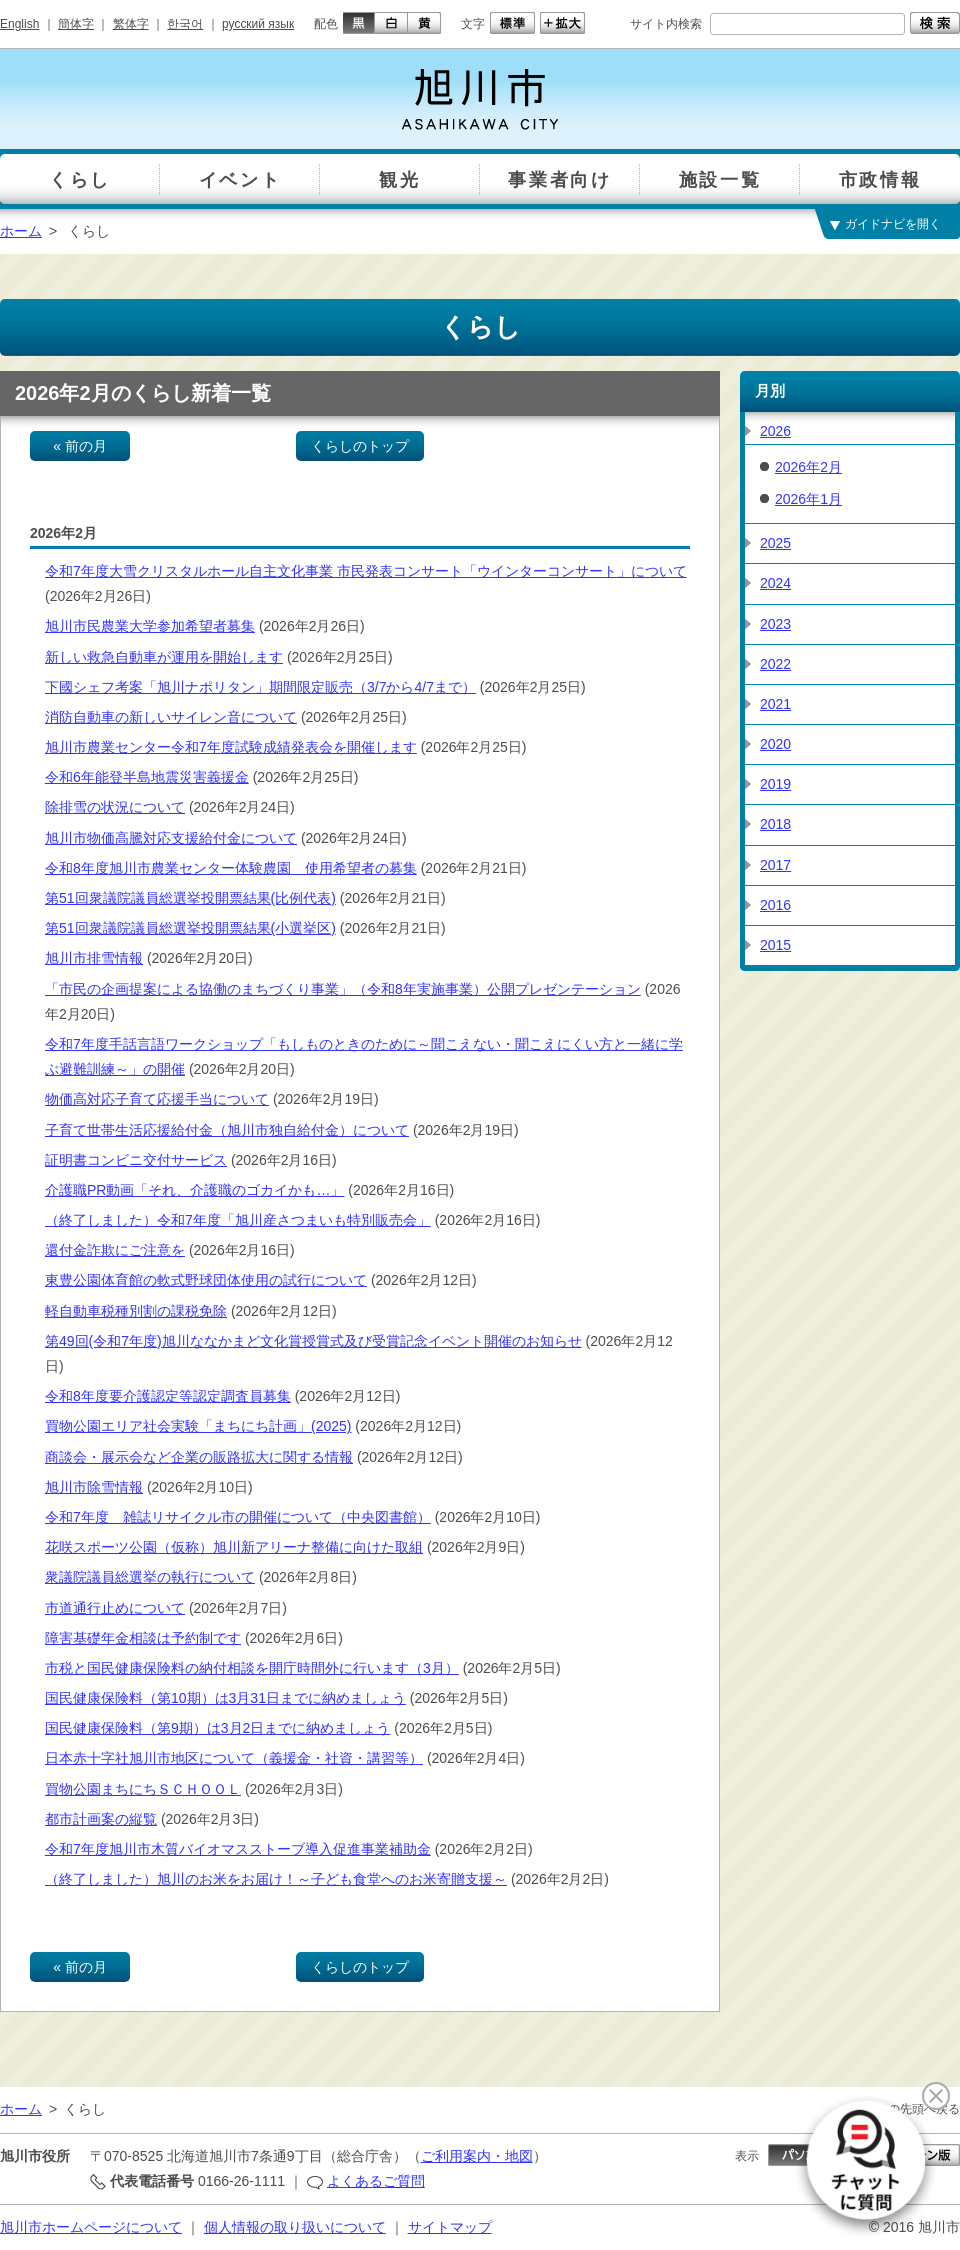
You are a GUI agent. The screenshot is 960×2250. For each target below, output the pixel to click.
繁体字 (131, 24)
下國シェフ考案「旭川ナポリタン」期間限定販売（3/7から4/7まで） (260, 687)
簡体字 (76, 24)
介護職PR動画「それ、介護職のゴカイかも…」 (194, 1190)
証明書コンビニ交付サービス (136, 1160)
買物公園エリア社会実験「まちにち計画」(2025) (198, 1426)
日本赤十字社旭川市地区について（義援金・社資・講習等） (234, 1758)
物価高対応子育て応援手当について (157, 1099)
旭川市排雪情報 (94, 958)
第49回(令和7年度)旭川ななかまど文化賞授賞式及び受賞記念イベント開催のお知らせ (313, 1341)
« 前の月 (80, 446)
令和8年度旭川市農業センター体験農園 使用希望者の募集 (231, 868)
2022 (775, 664)
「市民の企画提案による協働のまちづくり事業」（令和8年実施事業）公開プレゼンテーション (343, 989)
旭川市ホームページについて (91, 2227)
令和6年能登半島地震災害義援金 (147, 777)
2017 (775, 865)
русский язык (258, 24)
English (19, 24)
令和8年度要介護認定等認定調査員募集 (168, 1396)
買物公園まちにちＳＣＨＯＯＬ (143, 1789)
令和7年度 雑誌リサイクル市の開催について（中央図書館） (238, 1517)
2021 (775, 704)
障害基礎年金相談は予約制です (143, 1638)
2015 (775, 945)
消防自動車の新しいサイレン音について (171, 717)
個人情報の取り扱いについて (295, 2227)
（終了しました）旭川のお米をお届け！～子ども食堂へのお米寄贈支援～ (276, 1879)
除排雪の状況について (115, 807)
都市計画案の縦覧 (101, 1819)
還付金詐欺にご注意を (115, 1250)
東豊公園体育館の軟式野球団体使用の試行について (206, 1280)
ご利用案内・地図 (477, 2156)
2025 (775, 543)
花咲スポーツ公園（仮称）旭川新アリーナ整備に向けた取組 (234, 1547)
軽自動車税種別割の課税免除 (136, 1311)
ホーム (21, 231)
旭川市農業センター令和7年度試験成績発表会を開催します (231, 747)
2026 (775, 431)
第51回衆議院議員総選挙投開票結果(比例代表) (190, 898)
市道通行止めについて (115, 1608)
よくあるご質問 (376, 2181)
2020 (775, 744)
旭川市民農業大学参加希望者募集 (150, 626)
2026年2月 (808, 467)
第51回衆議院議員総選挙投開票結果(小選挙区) (190, 928)
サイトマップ (450, 2227)
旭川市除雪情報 (94, 1487)
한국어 (185, 24)
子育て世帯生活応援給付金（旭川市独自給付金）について (227, 1130)
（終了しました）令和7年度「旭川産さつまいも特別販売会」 (238, 1220)
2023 (775, 624)
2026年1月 (808, 499)
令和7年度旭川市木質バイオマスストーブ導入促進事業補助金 (238, 1849)
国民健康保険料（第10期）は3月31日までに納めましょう (225, 1698)
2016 (775, 905)
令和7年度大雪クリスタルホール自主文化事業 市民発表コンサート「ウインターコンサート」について (366, 571)
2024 (775, 583)
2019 (775, 784)
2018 (775, 824)
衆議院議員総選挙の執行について (150, 1577)
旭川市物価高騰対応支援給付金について (171, 838)
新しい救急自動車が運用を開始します (164, 657)
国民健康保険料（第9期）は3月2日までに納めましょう (217, 1728)
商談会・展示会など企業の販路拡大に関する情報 (199, 1457)
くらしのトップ (360, 446)
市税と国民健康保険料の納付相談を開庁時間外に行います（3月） (252, 1668)
